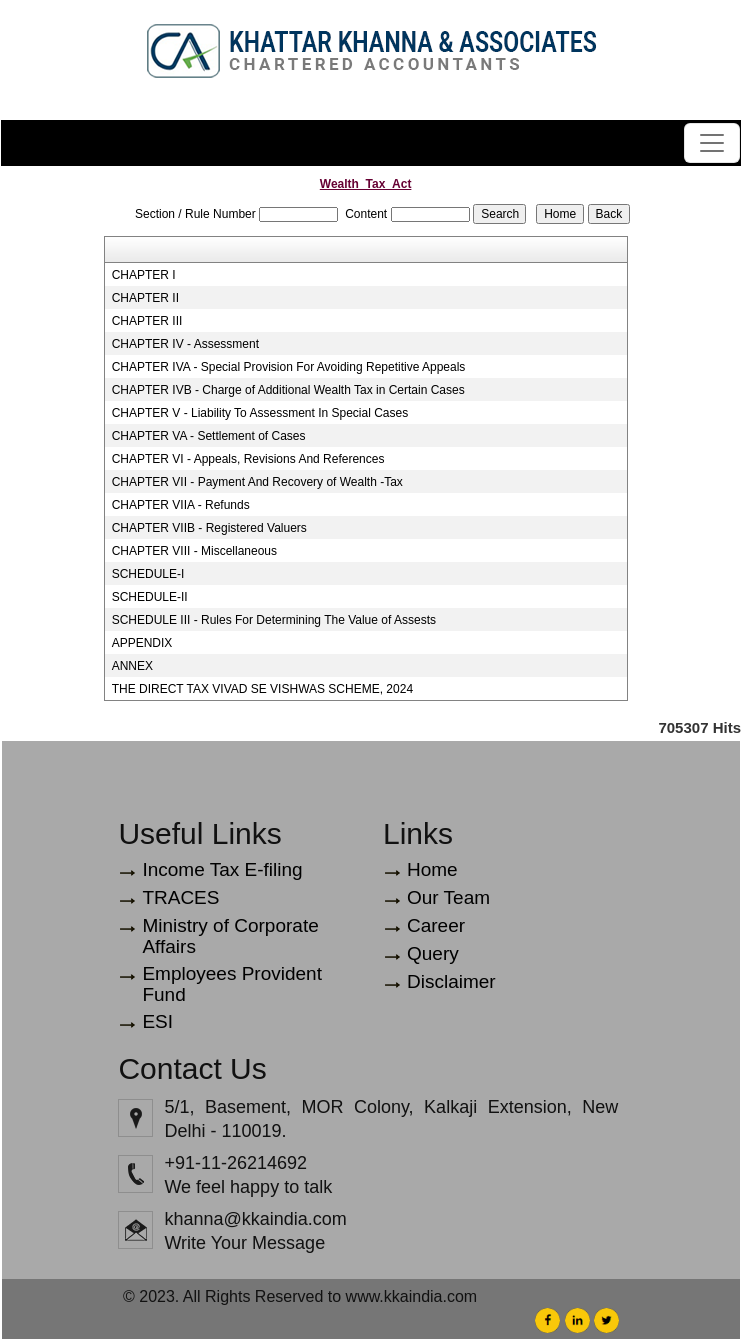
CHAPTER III (147, 321)
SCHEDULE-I (148, 574)
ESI (157, 1021)
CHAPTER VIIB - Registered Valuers (209, 528)
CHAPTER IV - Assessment (185, 344)
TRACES (180, 897)
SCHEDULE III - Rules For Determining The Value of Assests (274, 620)
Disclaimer (451, 981)
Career (436, 925)
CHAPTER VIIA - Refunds (181, 505)
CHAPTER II (145, 298)
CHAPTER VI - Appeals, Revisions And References (248, 459)
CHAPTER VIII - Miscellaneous (194, 551)
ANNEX (132, 666)
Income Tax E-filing (222, 869)
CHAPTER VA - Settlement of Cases (209, 436)
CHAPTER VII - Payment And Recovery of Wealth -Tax (257, 482)
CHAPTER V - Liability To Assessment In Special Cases (260, 413)
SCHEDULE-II (150, 597)
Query (433, 953)
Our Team (448, 897)
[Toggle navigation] (712, 143)
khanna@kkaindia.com (255, 1219)
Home (432, 869)
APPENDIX (142, 643)
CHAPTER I (144, 275)
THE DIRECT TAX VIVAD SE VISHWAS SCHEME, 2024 (262, 689)
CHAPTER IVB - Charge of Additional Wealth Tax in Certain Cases (288, 390)
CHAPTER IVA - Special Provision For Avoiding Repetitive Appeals (289, 367)
